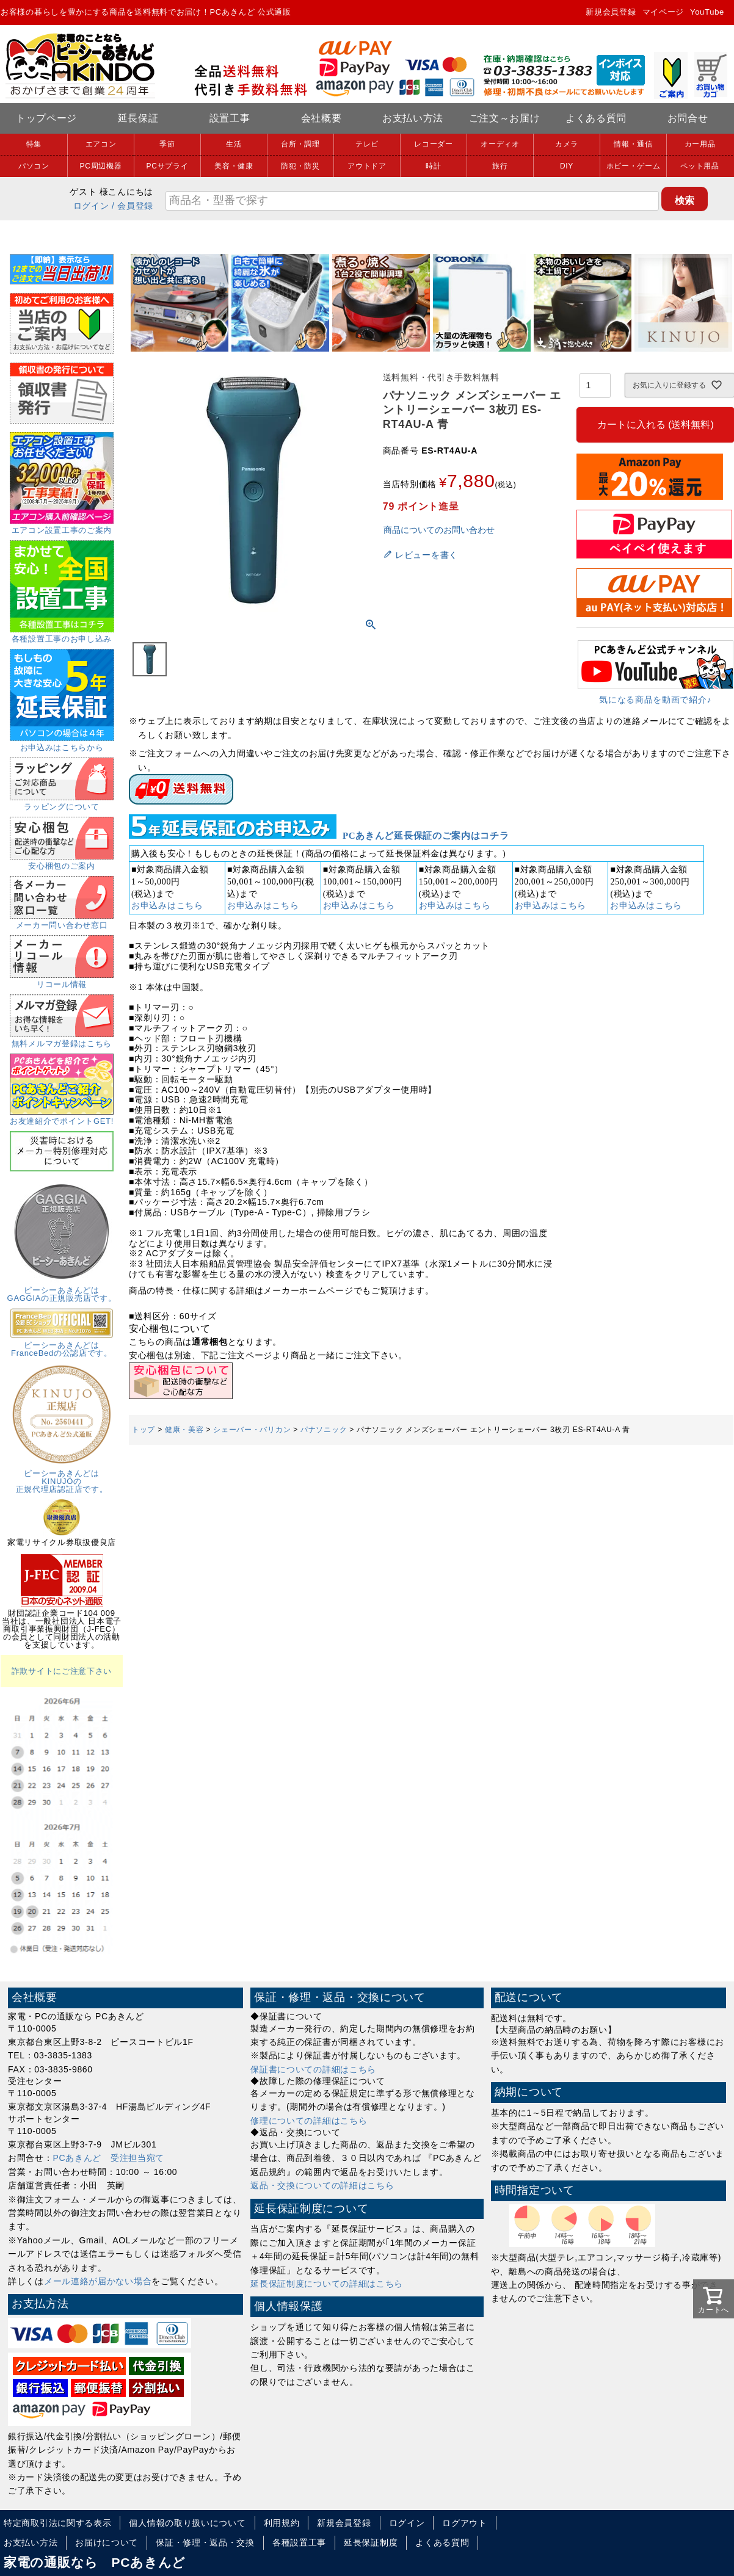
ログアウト (464, 2523)
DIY (566, 166)
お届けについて (106, 2542)
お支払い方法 (412, 118)
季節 (167, 144)
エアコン (101, 144)
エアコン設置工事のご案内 (62, 526)
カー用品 (700, 144)
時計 (433, 166)
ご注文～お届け (504, 118)
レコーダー (433, 144)
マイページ (663, 11)
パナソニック (323, 1429)
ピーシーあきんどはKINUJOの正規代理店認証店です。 (62, 1477)
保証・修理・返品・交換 (205, 2542)
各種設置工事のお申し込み (62, 634)
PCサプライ (168, 166)
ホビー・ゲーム (633, 166)
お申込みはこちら (167, 905)
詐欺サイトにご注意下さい (62, 1671)
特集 (34, 144)
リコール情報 (62, 980)
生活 (233, 144)
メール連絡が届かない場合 (97, 2281)
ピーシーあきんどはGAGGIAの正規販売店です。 (62, 1290)
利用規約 (282, 2523)
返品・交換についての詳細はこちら (322, 2185)
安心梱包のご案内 (62, 861)
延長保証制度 (371, 2542)
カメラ (566, 144)
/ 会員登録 (132, 206)
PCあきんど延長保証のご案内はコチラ (426, 836)
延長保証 (138, 118)
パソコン (33, 166)
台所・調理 (300, 144)
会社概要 (321, 118)
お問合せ (687, 118)
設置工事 (229, 118)
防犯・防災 (300, 166)
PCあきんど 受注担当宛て (109, 2158)
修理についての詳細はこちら (308, 2121)
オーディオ (500, 144)
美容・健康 (233, 166)
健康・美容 (184, 1429)
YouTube (707, 11)
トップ (143, 1429)
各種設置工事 (299, 2542)
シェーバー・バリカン (252, 1429)
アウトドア (367, 166)
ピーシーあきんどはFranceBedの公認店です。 (62, 1345)
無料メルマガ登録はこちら (62, 1039)
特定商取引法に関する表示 (57, 2523)
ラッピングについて (62, 802)
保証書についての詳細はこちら (313, 2069)
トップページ (46, 118)
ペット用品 (699, 166)
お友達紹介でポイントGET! (62, 1117)
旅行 (499, 166)
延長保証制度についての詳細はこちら (326, 2283)
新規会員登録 (611, 11)
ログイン (91, 206)
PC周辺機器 (101, 166)
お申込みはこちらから (62, 743)
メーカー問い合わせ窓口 (62, 921)
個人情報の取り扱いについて (187, 2523)
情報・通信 (633, 144)
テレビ (367, 144)
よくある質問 (596, 118)
